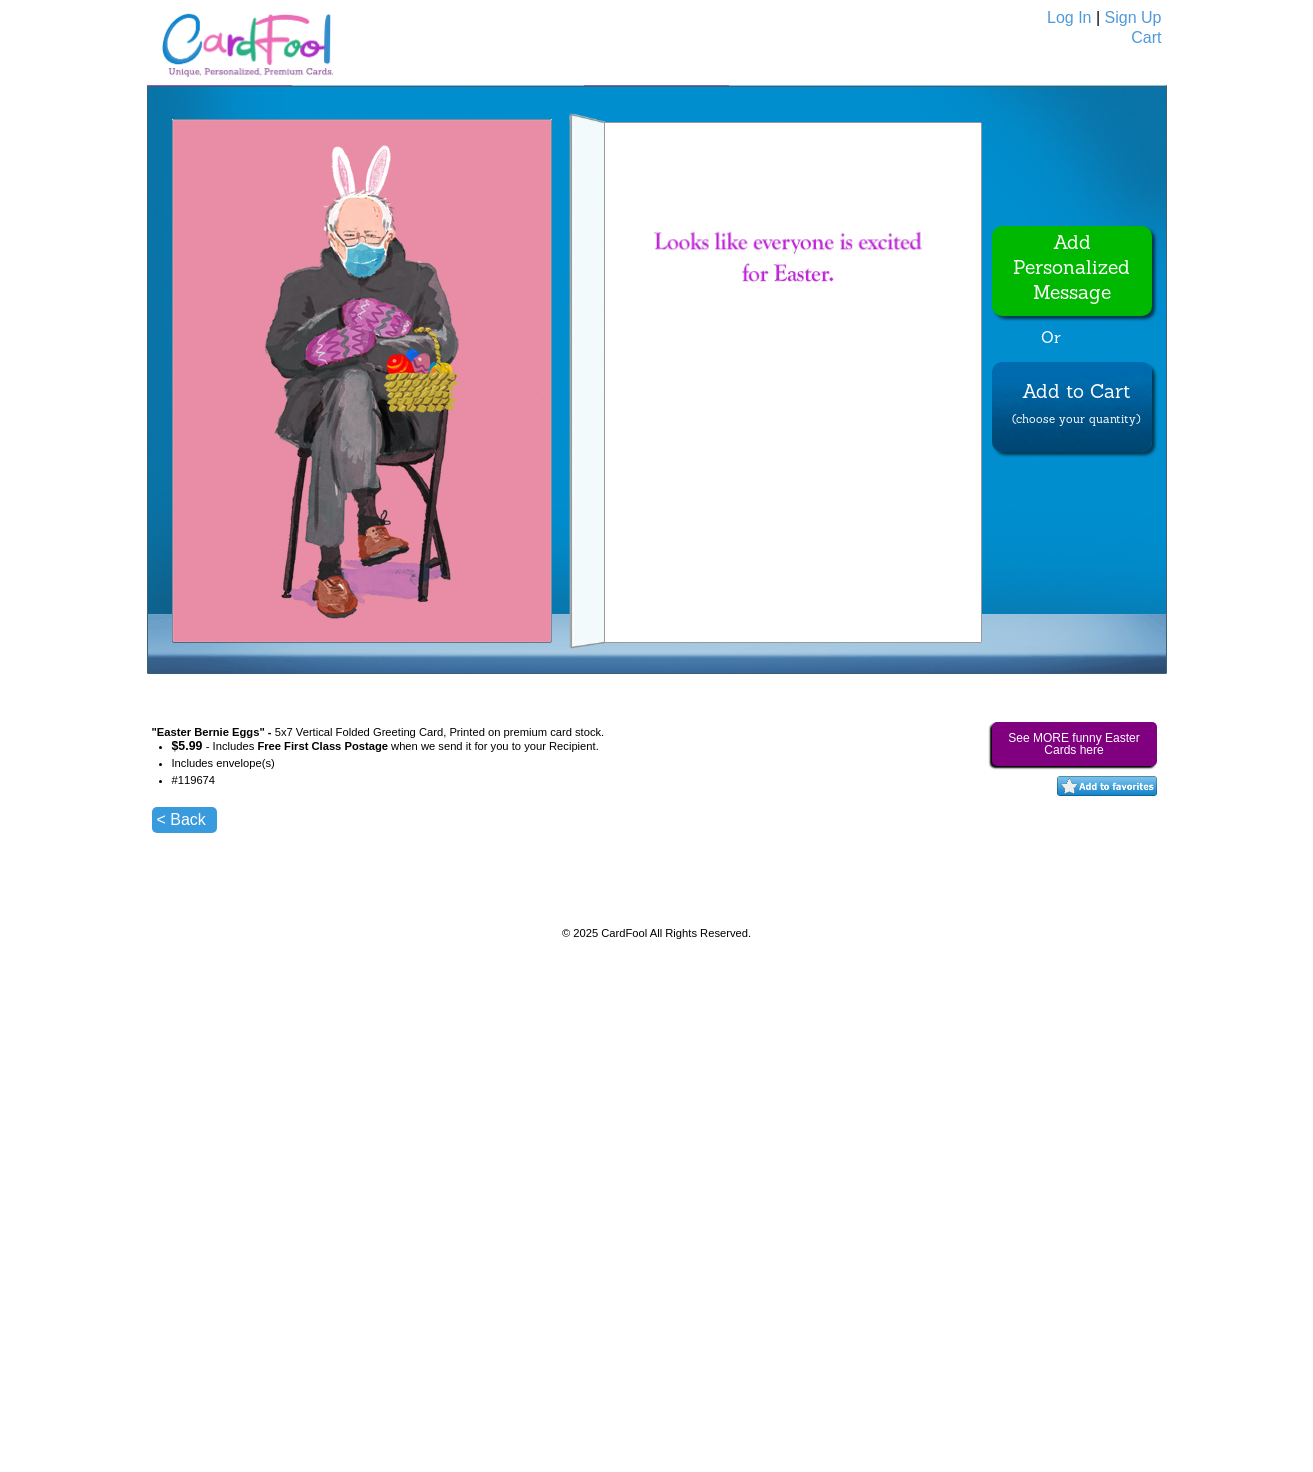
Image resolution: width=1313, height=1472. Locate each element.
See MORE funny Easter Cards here (1073, 744)
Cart (1146, 37)
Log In (1069, 17)
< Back (181, 819)
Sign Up (1133, 17)
